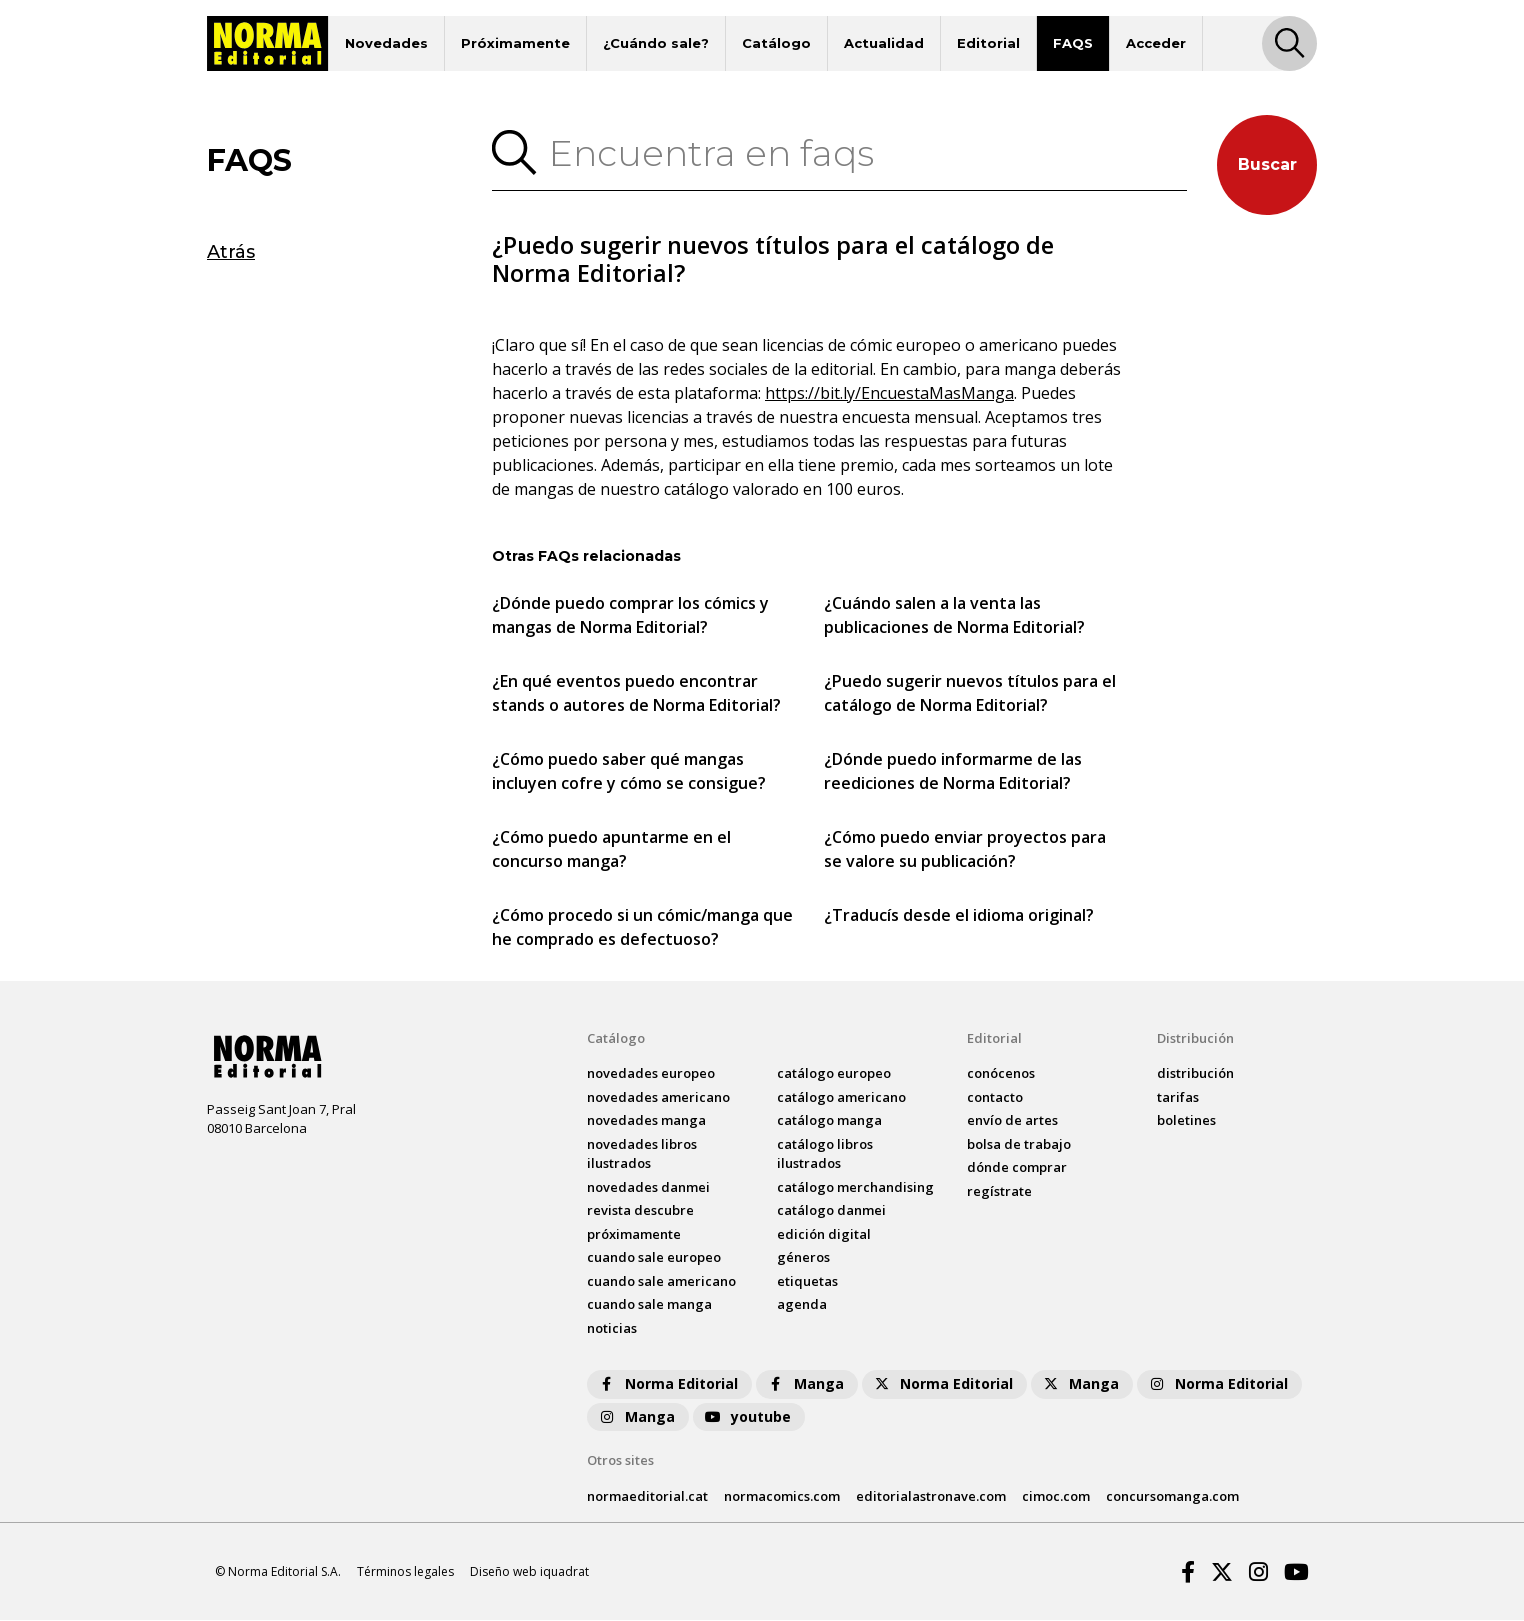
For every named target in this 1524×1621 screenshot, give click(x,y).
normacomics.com (782, 1496)
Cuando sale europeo (654, 1258)
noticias (612, 1329)
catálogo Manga (829, 1121)
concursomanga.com (1172, 1496)
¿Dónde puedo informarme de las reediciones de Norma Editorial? (953, 772)
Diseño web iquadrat (529, 1571)
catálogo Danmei (831, 1211)
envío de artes (1012, 1121)
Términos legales (405, 1571)
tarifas (1178, 1098)
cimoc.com (1056, 1496)
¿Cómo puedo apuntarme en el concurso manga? (611, 850)
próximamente (634, 1235)
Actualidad (884, 43)
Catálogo (776, 43)
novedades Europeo (651, 1074)
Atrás (231, 252)
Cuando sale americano (661, 1282)
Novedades (386, 43)
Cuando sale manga (649, 1305)
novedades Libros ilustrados (642, 1155)
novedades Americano (658, 1098)
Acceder (1156, 43)
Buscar (1267, 164)
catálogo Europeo (834, 1074)
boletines (1186, 1121)
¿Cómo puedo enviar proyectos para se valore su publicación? (965, 850)
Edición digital (824, 1235)
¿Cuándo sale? (656, 43)
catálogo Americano (841, 1098)
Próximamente (515, 43)
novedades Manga (646, 1121)
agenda (802, 1305)
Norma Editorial (667, 1384)
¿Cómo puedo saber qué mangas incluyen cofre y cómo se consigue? (629, 772)
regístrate (999, 1192)
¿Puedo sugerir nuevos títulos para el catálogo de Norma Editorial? (970, 694)
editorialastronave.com (931, 1496)
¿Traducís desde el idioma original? (959, 916)
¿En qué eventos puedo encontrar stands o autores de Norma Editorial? (636, 694)
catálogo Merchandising (855, 1188)
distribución (1195, 1074)
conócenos (1001, 1074)
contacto (995, 1098)
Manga (805, 1384)
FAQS (1073, 43)
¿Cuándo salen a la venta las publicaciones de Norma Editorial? (954, 616)
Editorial (988, 43)
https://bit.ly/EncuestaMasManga (889, 394)
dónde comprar (1017, 1168)
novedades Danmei (648, 1188)
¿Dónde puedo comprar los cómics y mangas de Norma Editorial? (630, 616)
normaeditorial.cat (647, 1496)
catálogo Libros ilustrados (825, 1155)
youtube (747, 1417)
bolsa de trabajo (1019, 1145)
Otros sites (620, 1461)
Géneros (803, 1258)
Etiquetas (807, 1282)
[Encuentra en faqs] (862, 153)
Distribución (1195, 1039)
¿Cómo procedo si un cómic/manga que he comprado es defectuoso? (642, 928)
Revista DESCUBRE (640, 1211)
